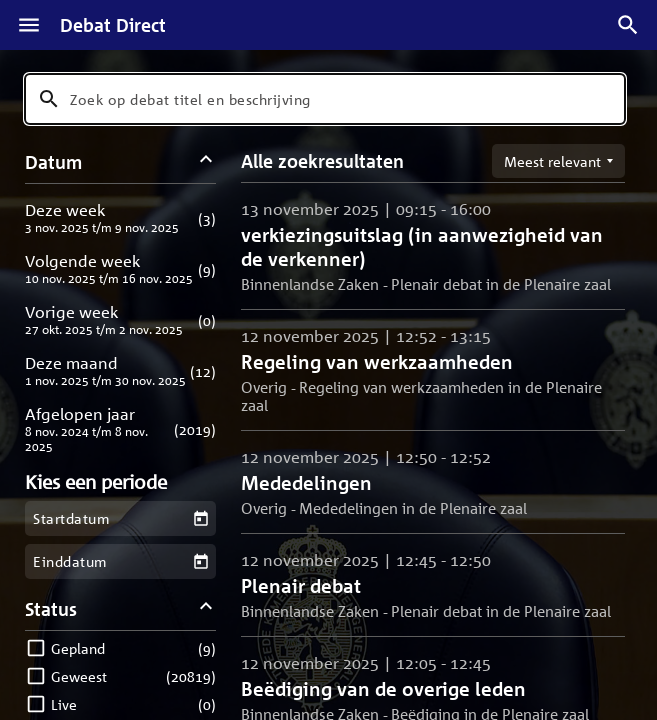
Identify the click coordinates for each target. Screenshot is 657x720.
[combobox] (325, 99)
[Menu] (29, 25)
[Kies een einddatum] (200, 561)
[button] (120, 217)
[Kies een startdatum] (200, 518)
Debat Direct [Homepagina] (113, 25)
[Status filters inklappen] (206, 608)
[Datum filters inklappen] (206, 161)
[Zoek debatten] (628, 25)
